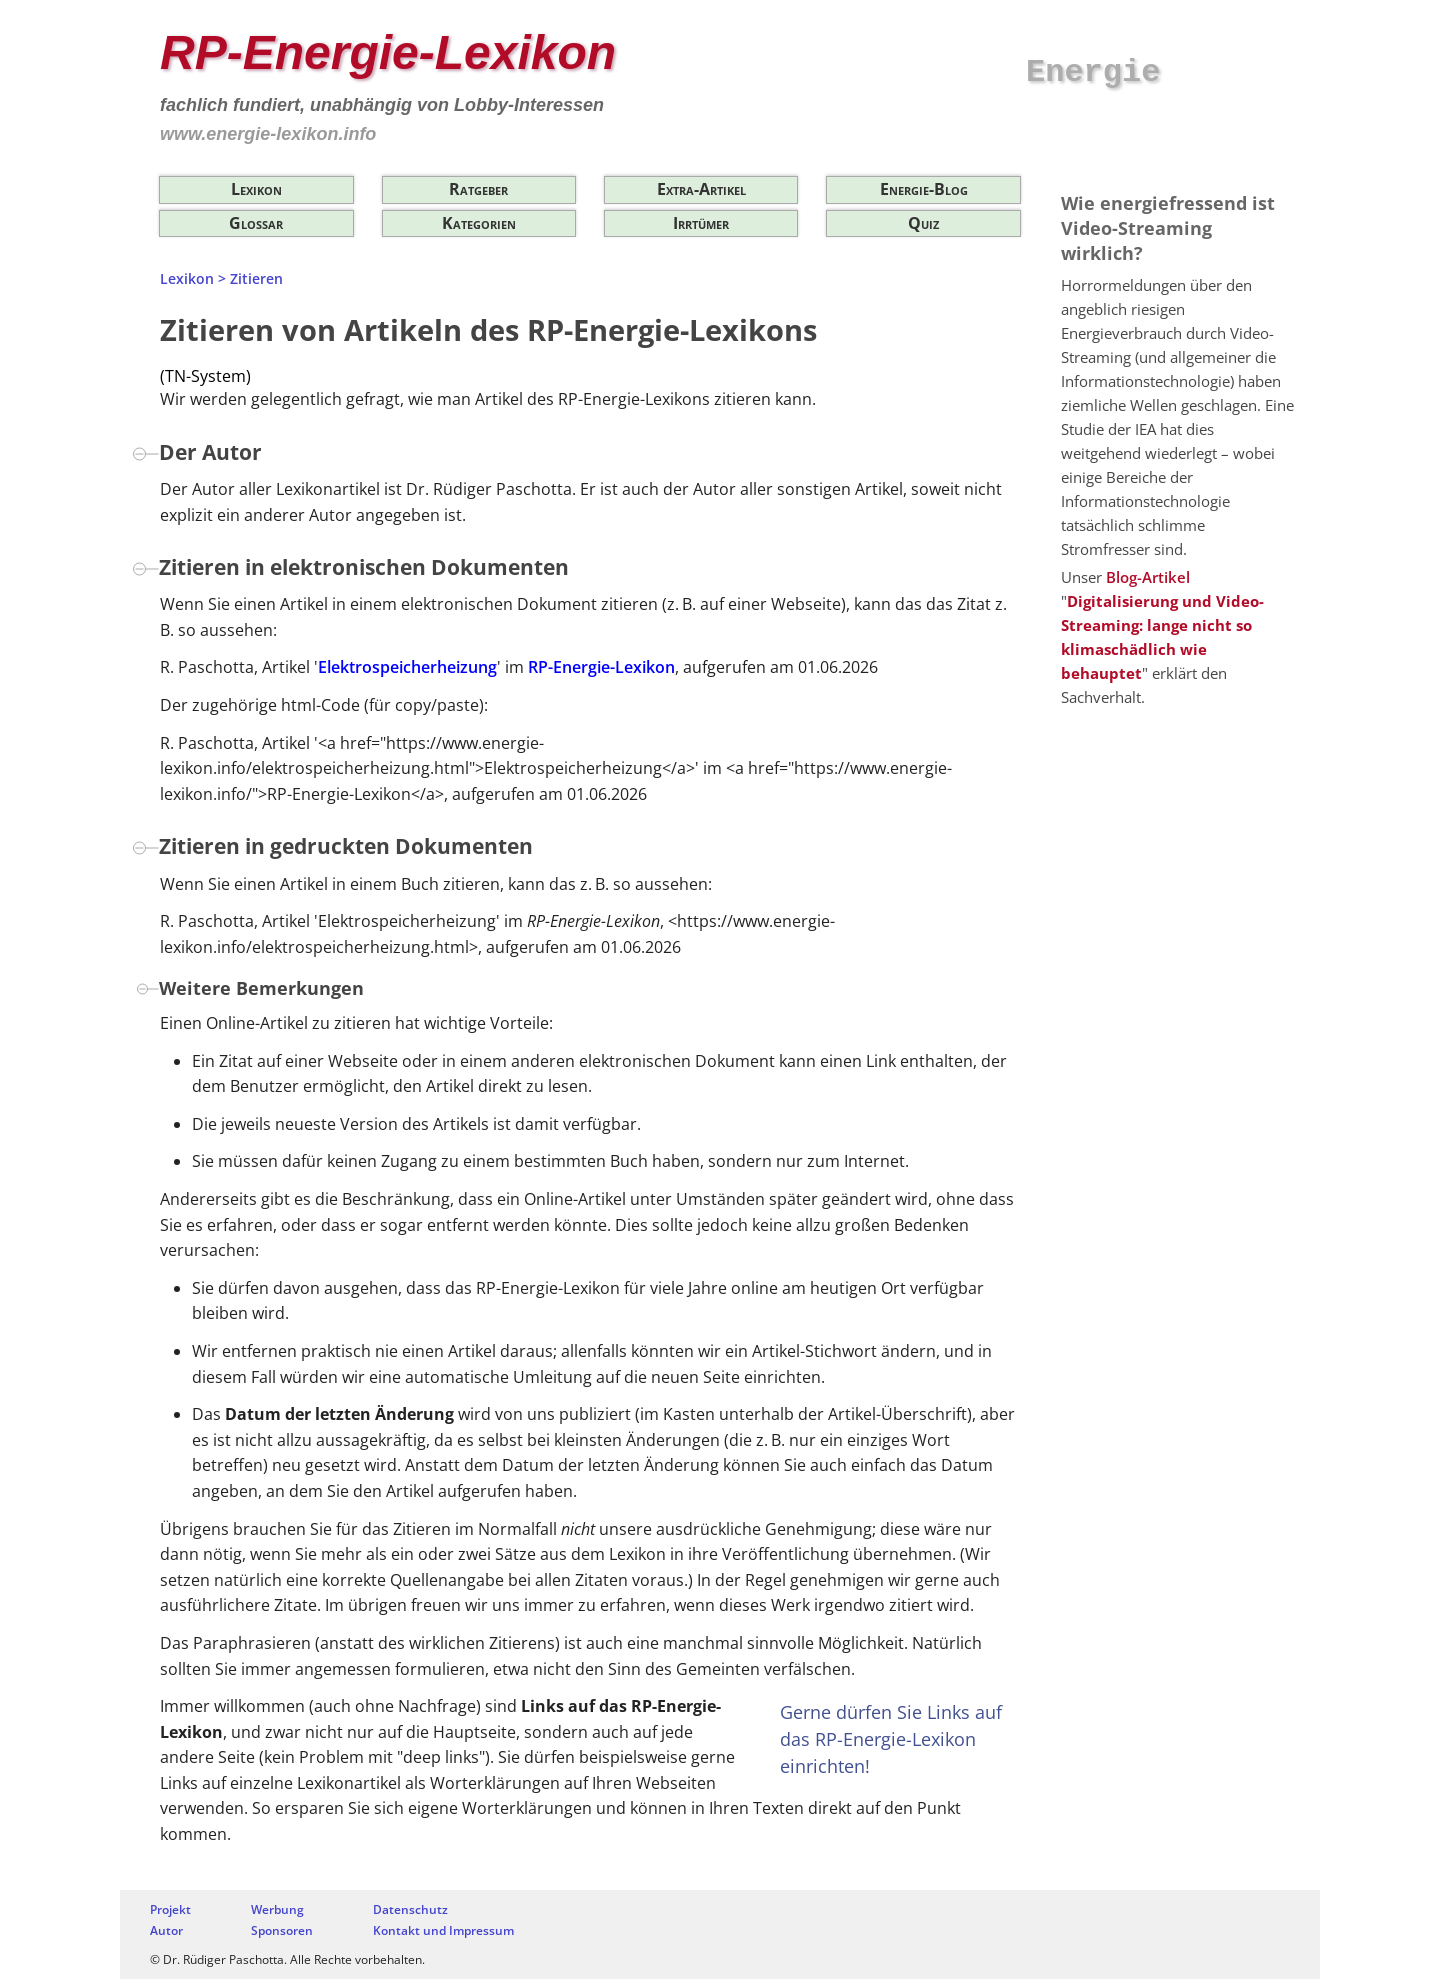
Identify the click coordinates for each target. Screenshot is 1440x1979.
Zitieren (256, 278)
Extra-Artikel (701, 189)
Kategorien (479, 223)
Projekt (170, 1909)
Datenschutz (410, 1909)
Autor (166, 1930)
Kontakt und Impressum (443, 1930)
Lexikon (256, 189)
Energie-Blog (924, 189)
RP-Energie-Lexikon (388, 52)
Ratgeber (478, 189)
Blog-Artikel (1148, 577)
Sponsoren (282, 1930)
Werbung (277, 1909)
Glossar (256, 223)
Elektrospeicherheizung (407, 667)
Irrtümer (701, 223)
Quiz (923, 223)
